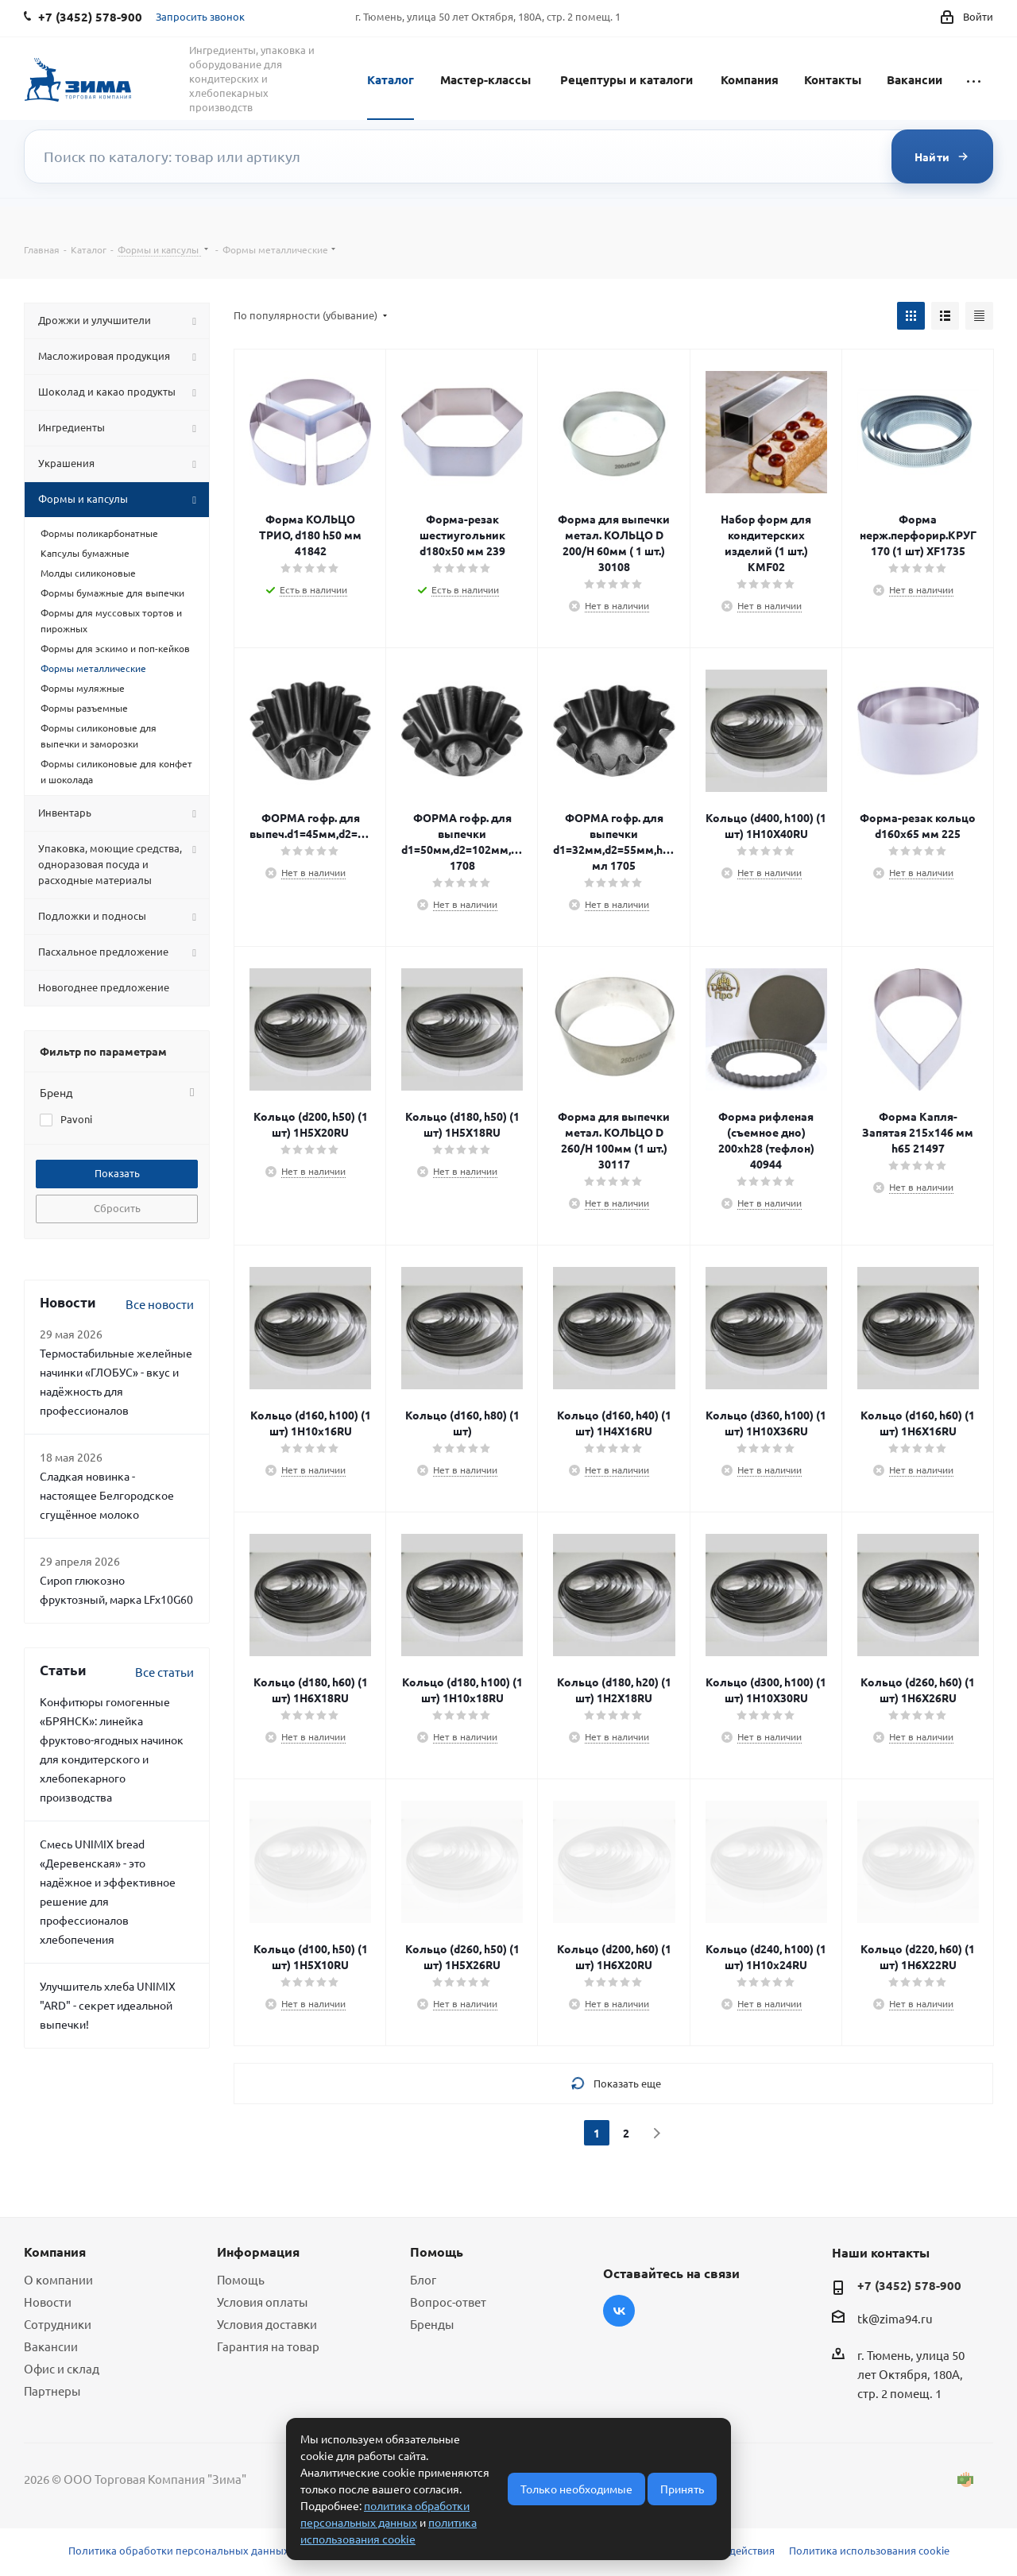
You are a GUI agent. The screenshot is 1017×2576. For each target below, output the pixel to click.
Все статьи (164, 1671)
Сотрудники (57, 2323)
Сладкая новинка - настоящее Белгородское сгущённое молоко (107, 1495)
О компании (58, 2279)
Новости (48, 2301)
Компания (750, 79)
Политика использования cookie (869, 2550)
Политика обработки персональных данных (178, 2550)
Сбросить (117, 1208)
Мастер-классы (485, 79)
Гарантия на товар (268, 2346)
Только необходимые (576, 2488)
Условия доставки (267, 2323)
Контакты (832, 79)
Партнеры (52, 2390)
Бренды (432, 2323)
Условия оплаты (262, 2301)
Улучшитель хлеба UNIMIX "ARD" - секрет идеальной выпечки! (108, 2005)
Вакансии (914, 79)
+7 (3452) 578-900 (909, 2285)
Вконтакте (619, 2311)
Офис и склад (61, 2368)
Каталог (390, 79)
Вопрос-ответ (448, 2301)
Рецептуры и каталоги (626, 79)
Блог (423, 2279)
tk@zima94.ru (895, 2318)
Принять (682, 2488)
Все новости (160, 1303)
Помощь (241, 2279)
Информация (258, 2251)
